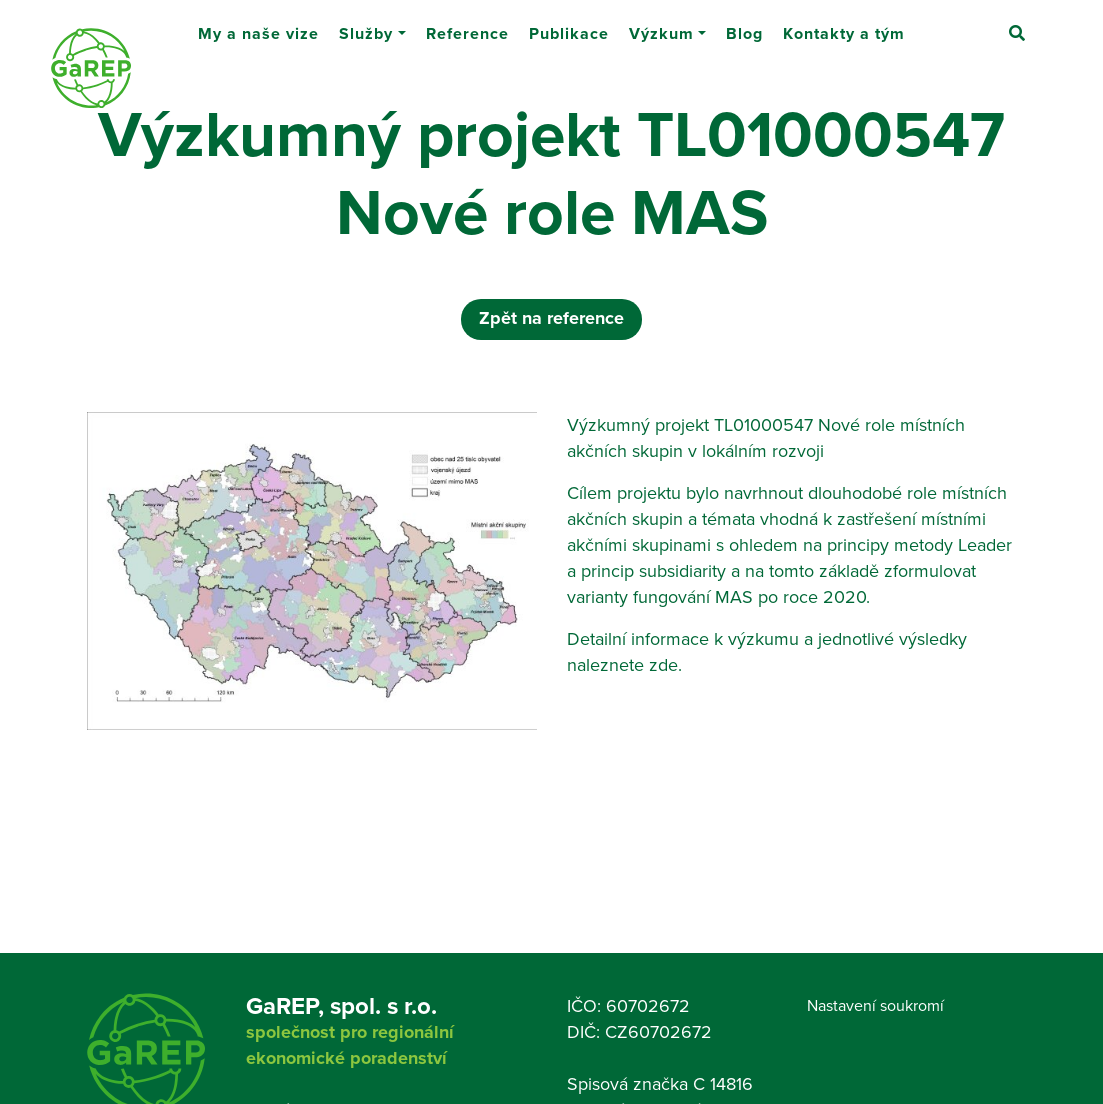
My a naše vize (258, 25)
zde (663, 664)
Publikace (569, 25)
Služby (366, 25)
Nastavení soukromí (875, 1005)
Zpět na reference (551, 318)
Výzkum (661, 25)
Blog (744, 25)
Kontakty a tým (844, 25)
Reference (467, 25)
